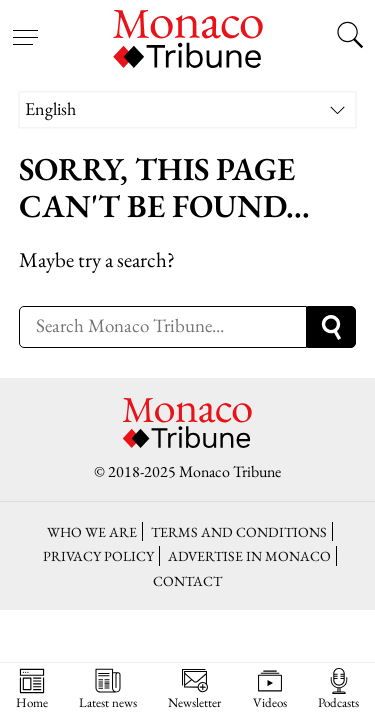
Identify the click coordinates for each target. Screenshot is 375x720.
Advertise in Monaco (249, 555)
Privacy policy (98, 555)
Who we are (92, 531)
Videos (270, 689)
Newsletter (194, 689)
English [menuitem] (50, 108)
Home (32, 689)
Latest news (108, 689)
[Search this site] (350, 37)
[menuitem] (188, 109)
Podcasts (338, 689)
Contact (187, 580)
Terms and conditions (239, 531)
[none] (188, 109)
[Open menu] (25, 25)
